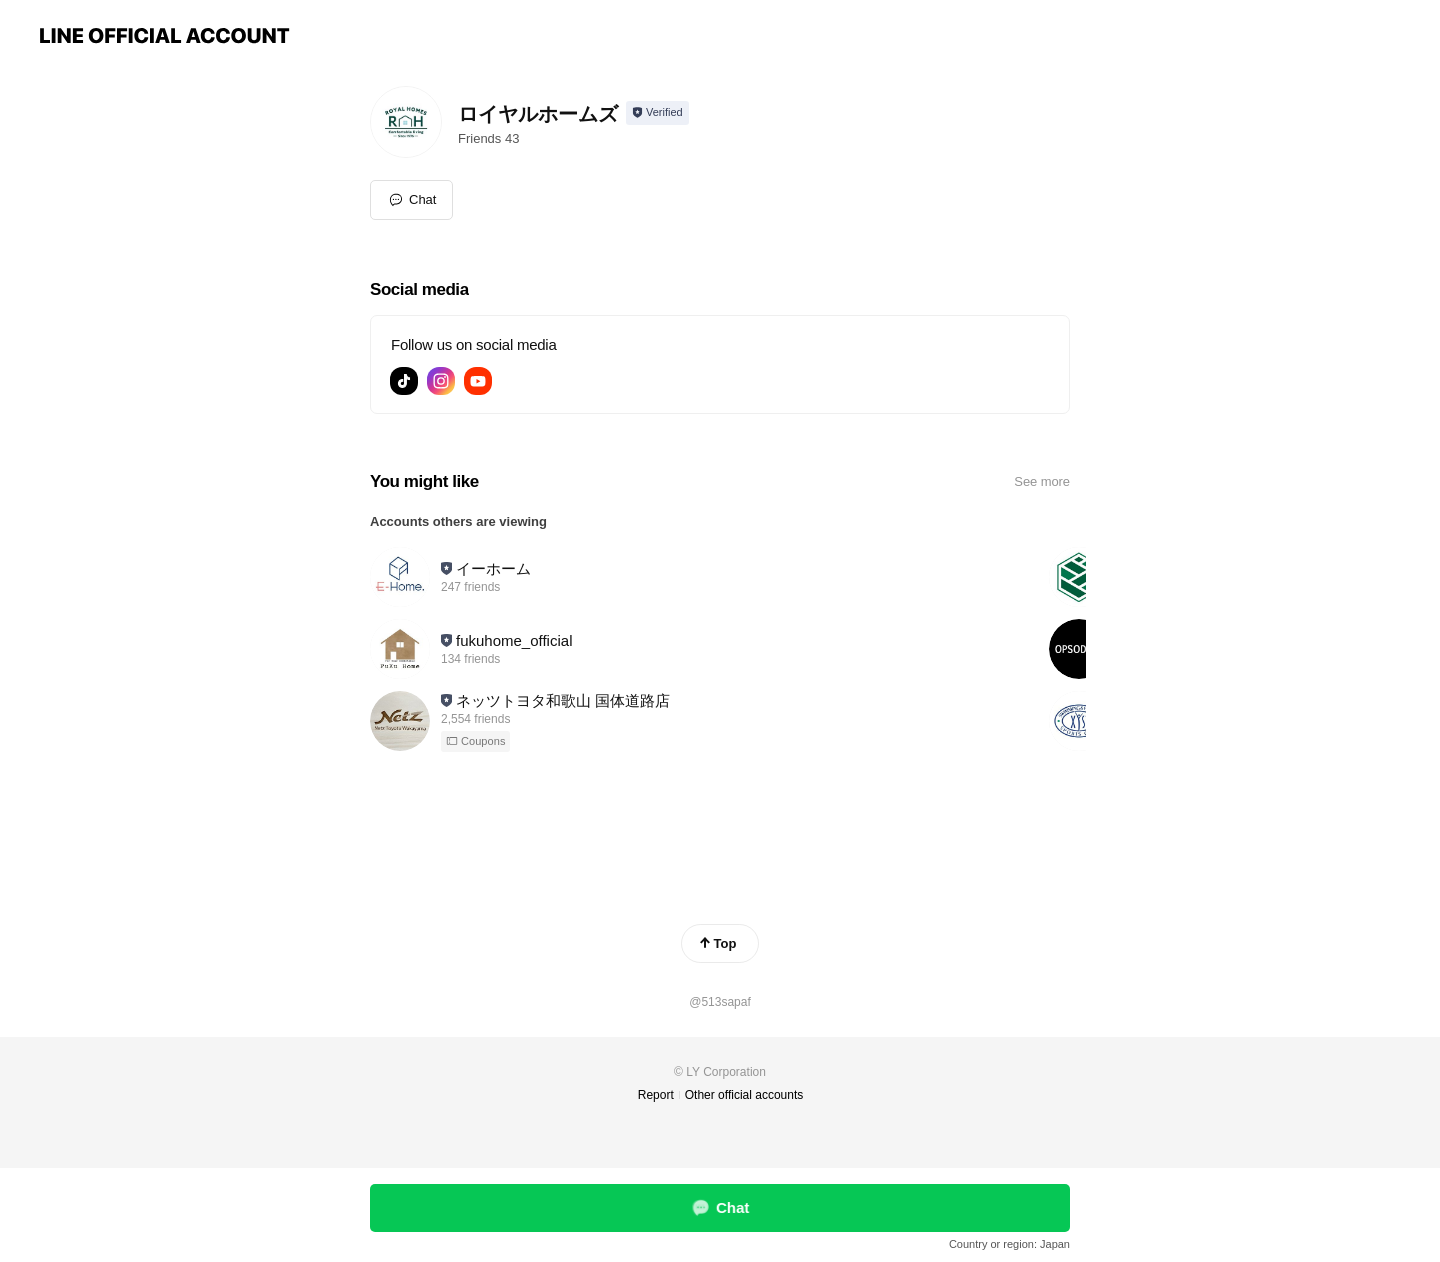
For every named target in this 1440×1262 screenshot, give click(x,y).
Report (656, 1095)
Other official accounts (744, 1095)
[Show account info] (657, 113)
